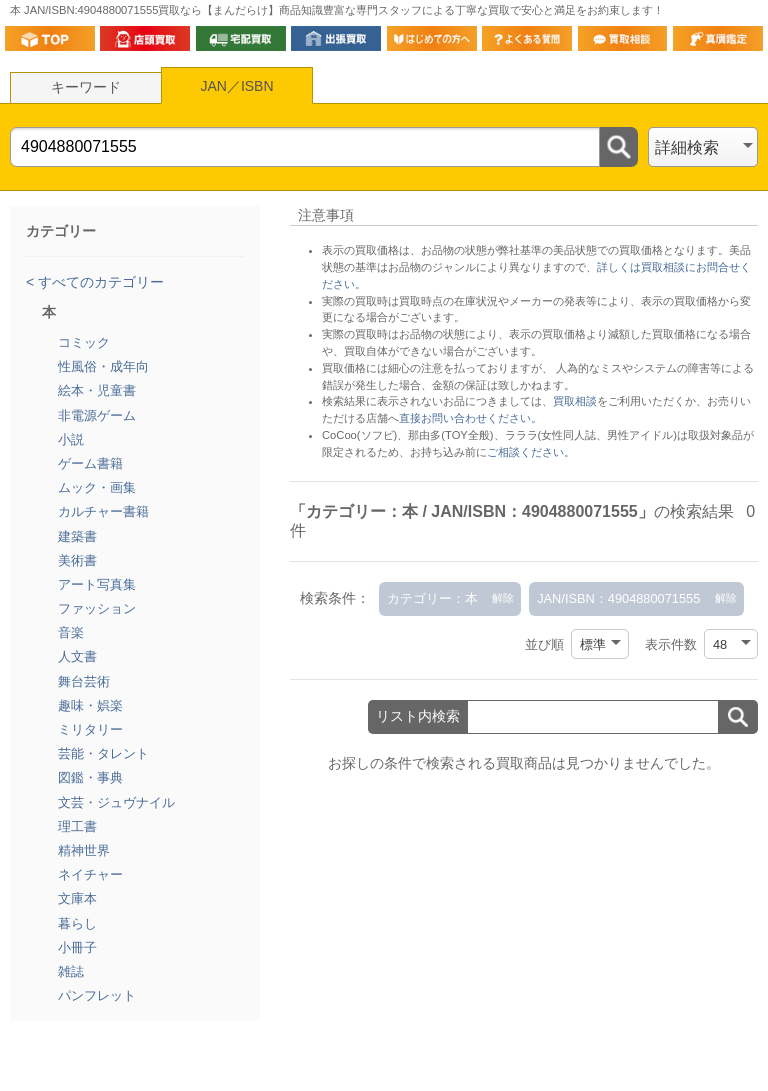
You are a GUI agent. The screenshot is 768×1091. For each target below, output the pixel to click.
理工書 (77, 826)
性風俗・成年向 (103, 366)
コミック (84, 342)
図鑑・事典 (90, 777)
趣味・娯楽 (90, 705)
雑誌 (71, 971)
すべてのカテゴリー (99, 282)
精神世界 (84, 850)
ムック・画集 (97, 487)
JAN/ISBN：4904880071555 (618, 598)
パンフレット (97, 995)
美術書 (77, 560)
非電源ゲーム (97, 415)
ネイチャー (90, 874)
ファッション (97, 608)
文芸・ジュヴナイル (116, 802)
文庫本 (77, 898)
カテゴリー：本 (432, 598)
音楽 (71, 632)
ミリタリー (90, 729)
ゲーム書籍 (90, 463)
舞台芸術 (84, 681)
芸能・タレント (103, 753)
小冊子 (77, 947)
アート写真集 (97, 584)
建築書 (77, 536)
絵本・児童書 (97, 390)
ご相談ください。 (531, 452)
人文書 (77, 656)
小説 (71, 439)
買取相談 (575, 401)
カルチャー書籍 (103, 511)
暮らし (77, 923)
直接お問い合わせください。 (470, 418)
